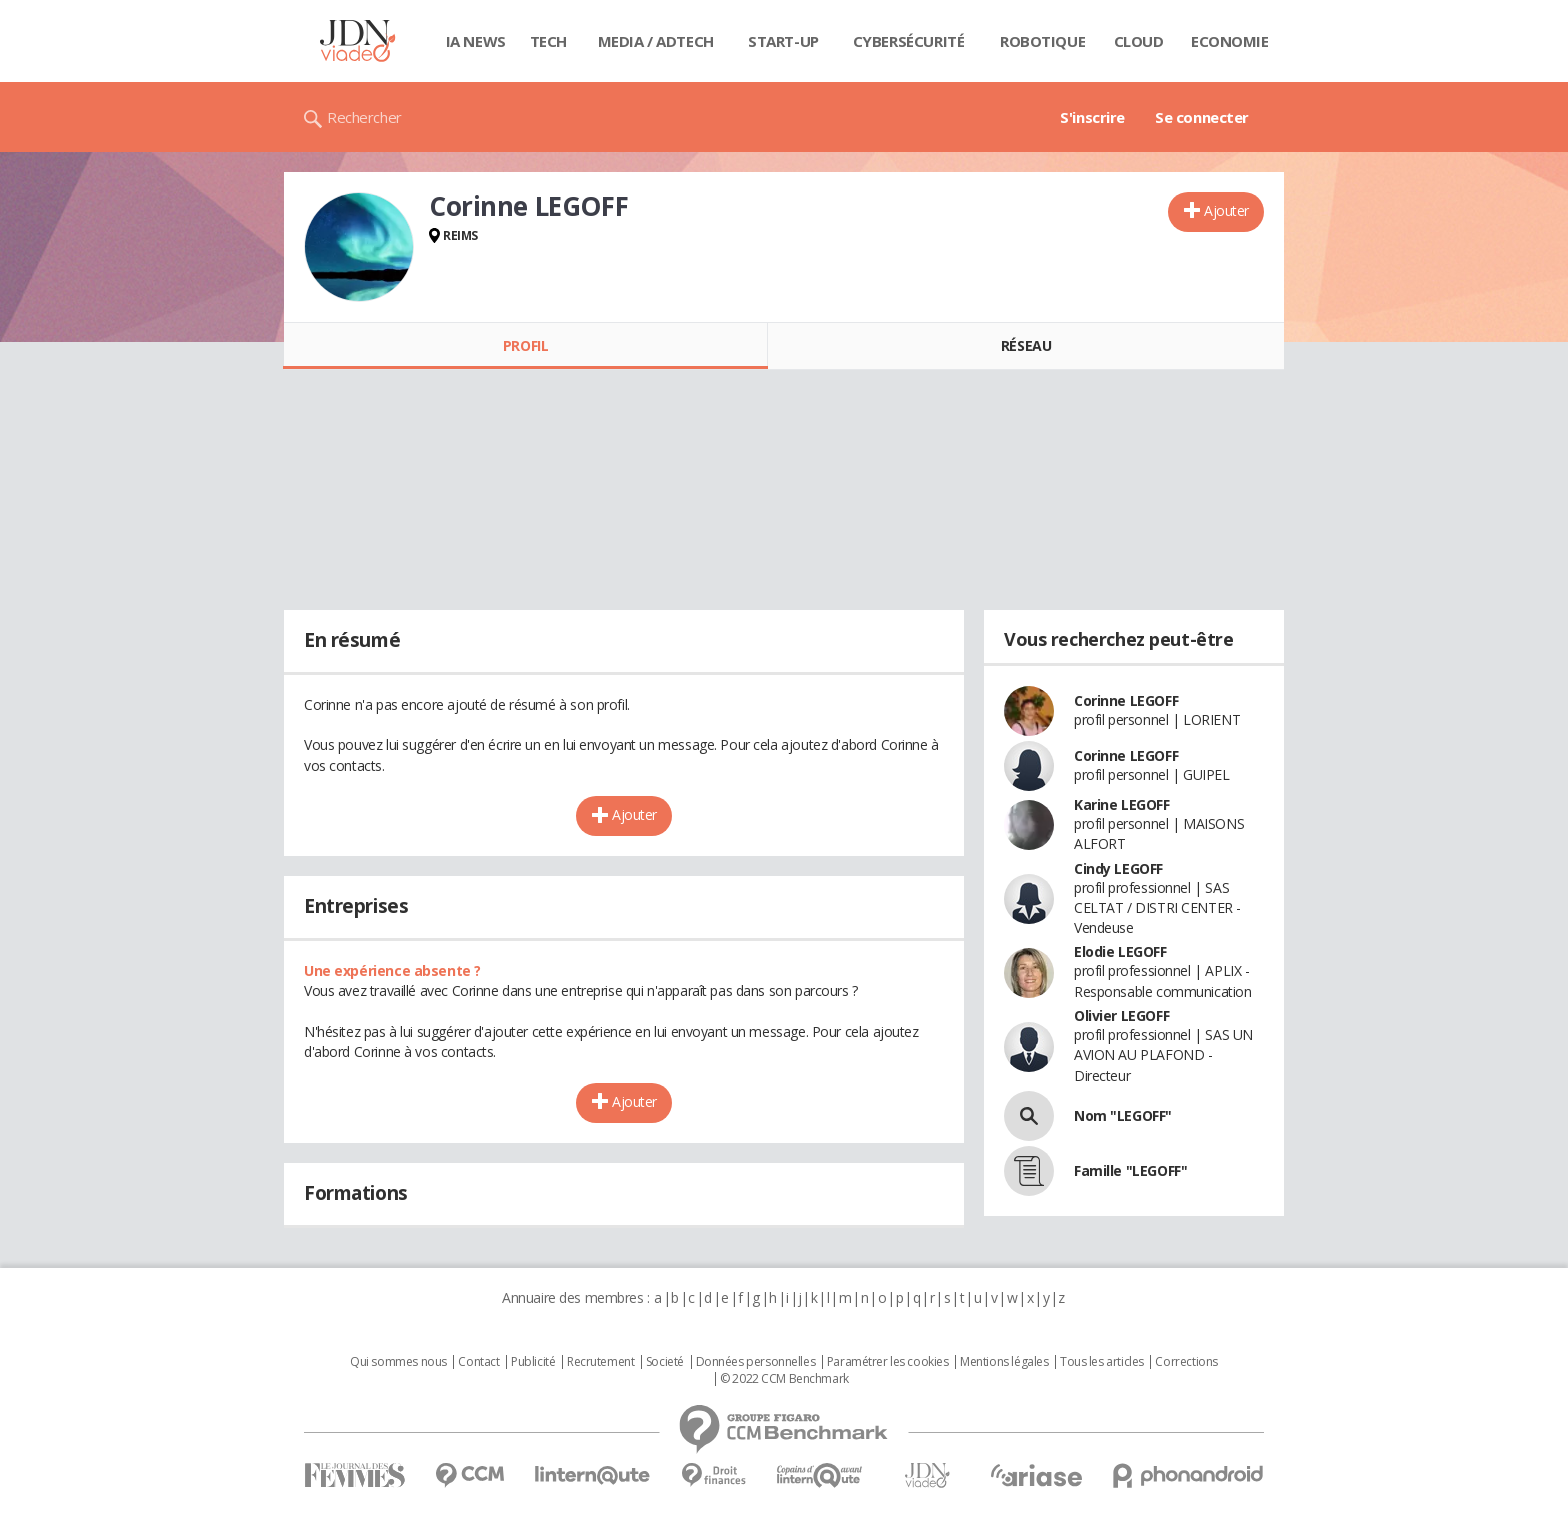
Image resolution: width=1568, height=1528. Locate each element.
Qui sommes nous (398, 1362)
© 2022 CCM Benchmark (784, 1379)
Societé (665, 1362)
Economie (1230, 41)
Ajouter (1226, 210)
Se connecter (1202, 117)
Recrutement (600, 1362)
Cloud (1139, 41)
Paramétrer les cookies (888, 1362)
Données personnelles (756, 1362)
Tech (548, 41)
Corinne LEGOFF (1126, 700)
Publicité (533, 1362)
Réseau (1026, 345)
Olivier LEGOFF (1121, 1015)
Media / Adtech (656, 41)
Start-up (783, 41)
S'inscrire (1092, 117)
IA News (476, 41)
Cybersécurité (909, 41)
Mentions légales (1004, 1362)
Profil (525, 345)
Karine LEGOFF (1122, 804)
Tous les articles (1102, 1362)
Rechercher (364, 117)
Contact (478, 1362)
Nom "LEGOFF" (1123, 1115)
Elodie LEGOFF (1120, 951)
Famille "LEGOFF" (1130, 1170)
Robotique (1042, 41)
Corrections (1186, 1362)
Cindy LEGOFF (1118, 868)
